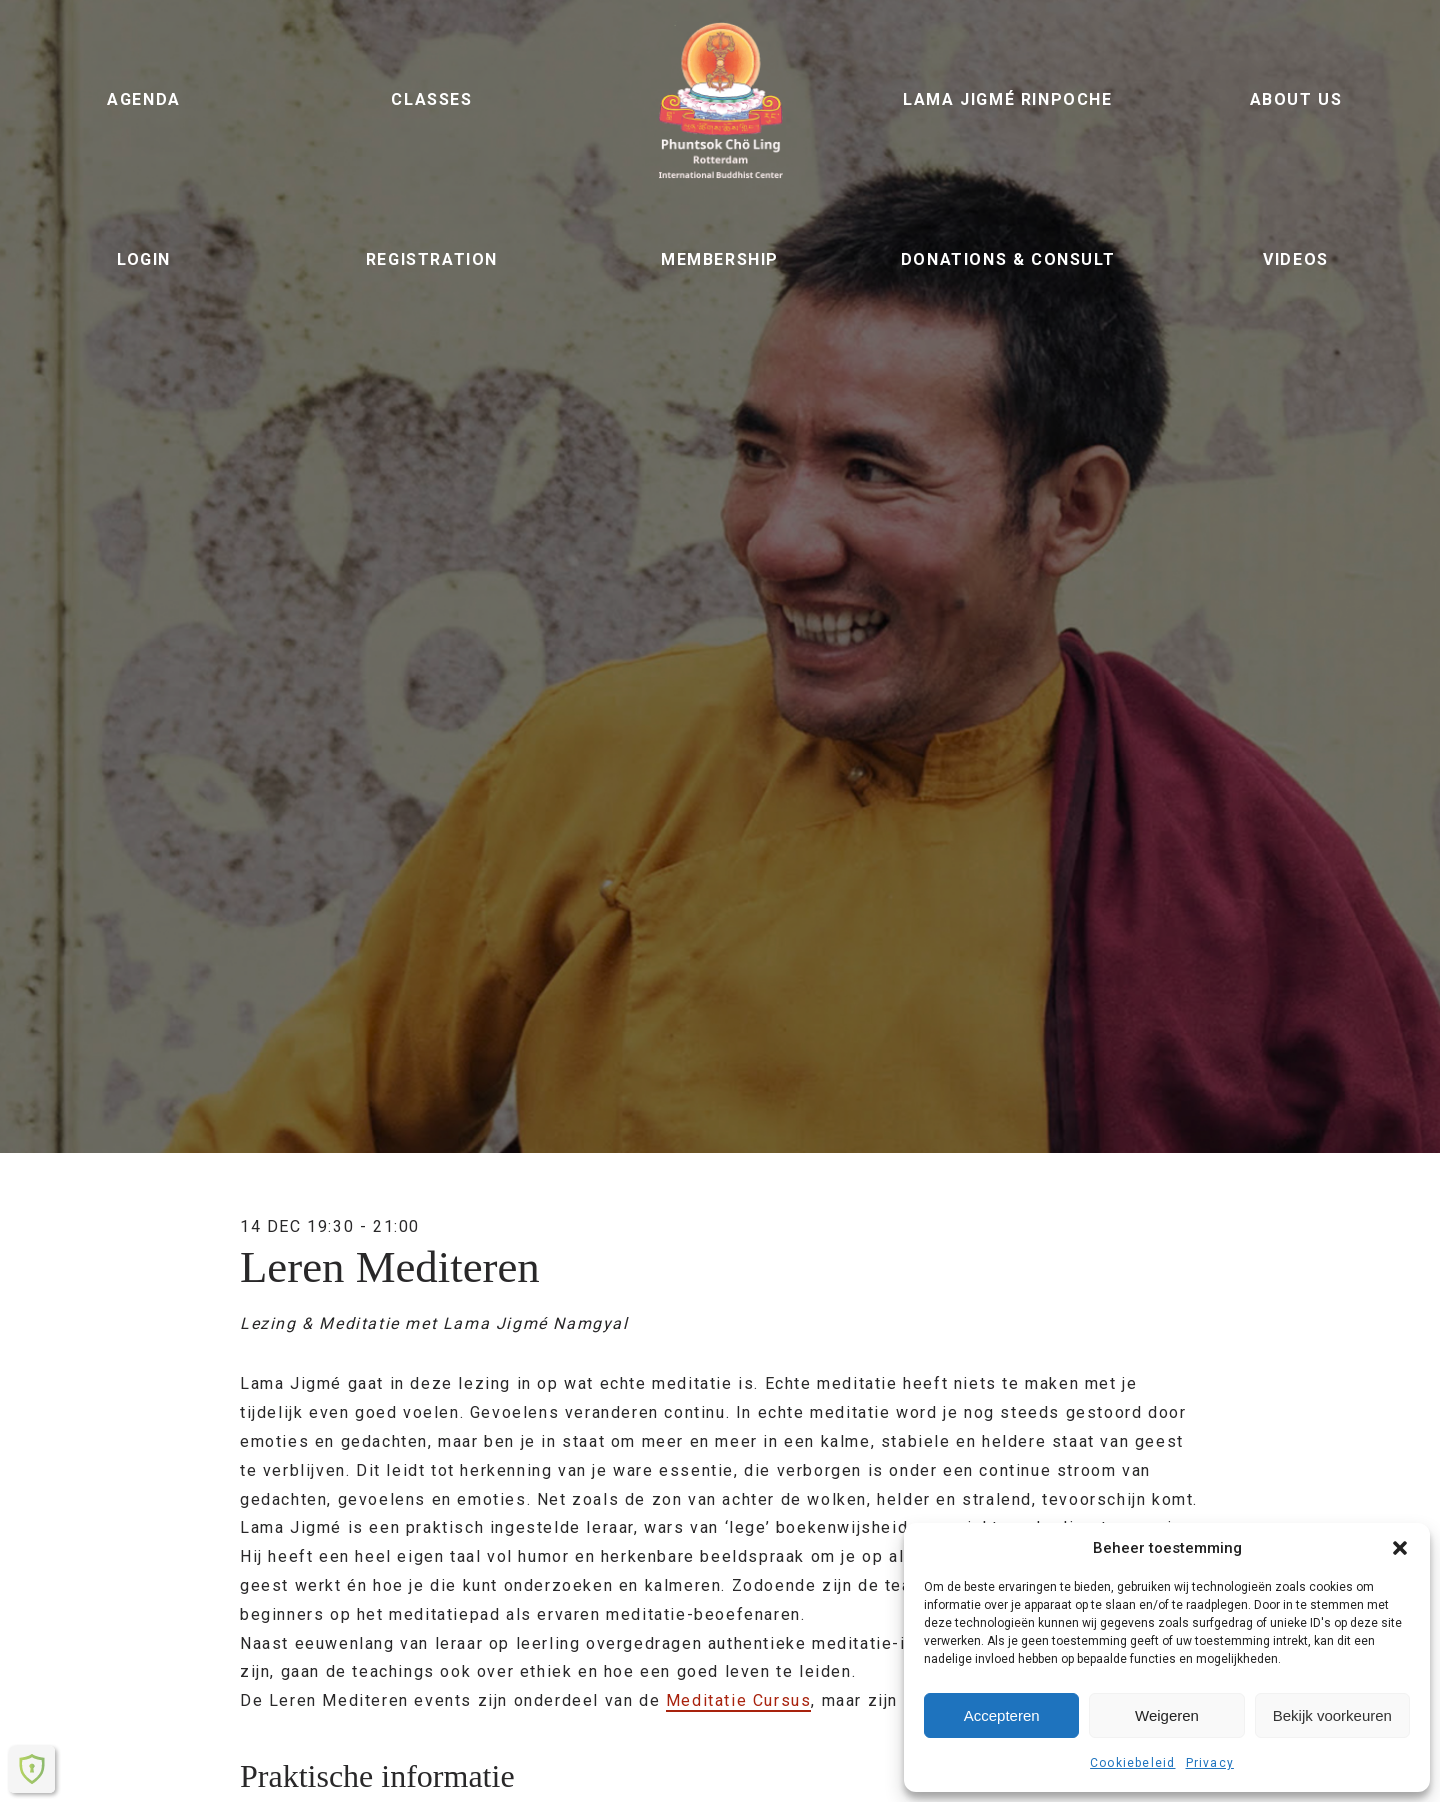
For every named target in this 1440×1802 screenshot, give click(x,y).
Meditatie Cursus (739, 1700)
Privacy (1210, 1763)
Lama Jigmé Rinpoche (1007, 99)
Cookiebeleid (1132, 1763)
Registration (432, 259)
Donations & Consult (1008, 259)
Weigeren (1167, 1715)
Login (144, 259)
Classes (431, 99)
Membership (720, 259)
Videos (1296, 259)
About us (1296, 99)
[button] (1400, 1548)
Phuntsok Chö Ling (720, 100)
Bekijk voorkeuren (1332, 1715)
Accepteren (1002, 1715)
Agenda (144, 99)
